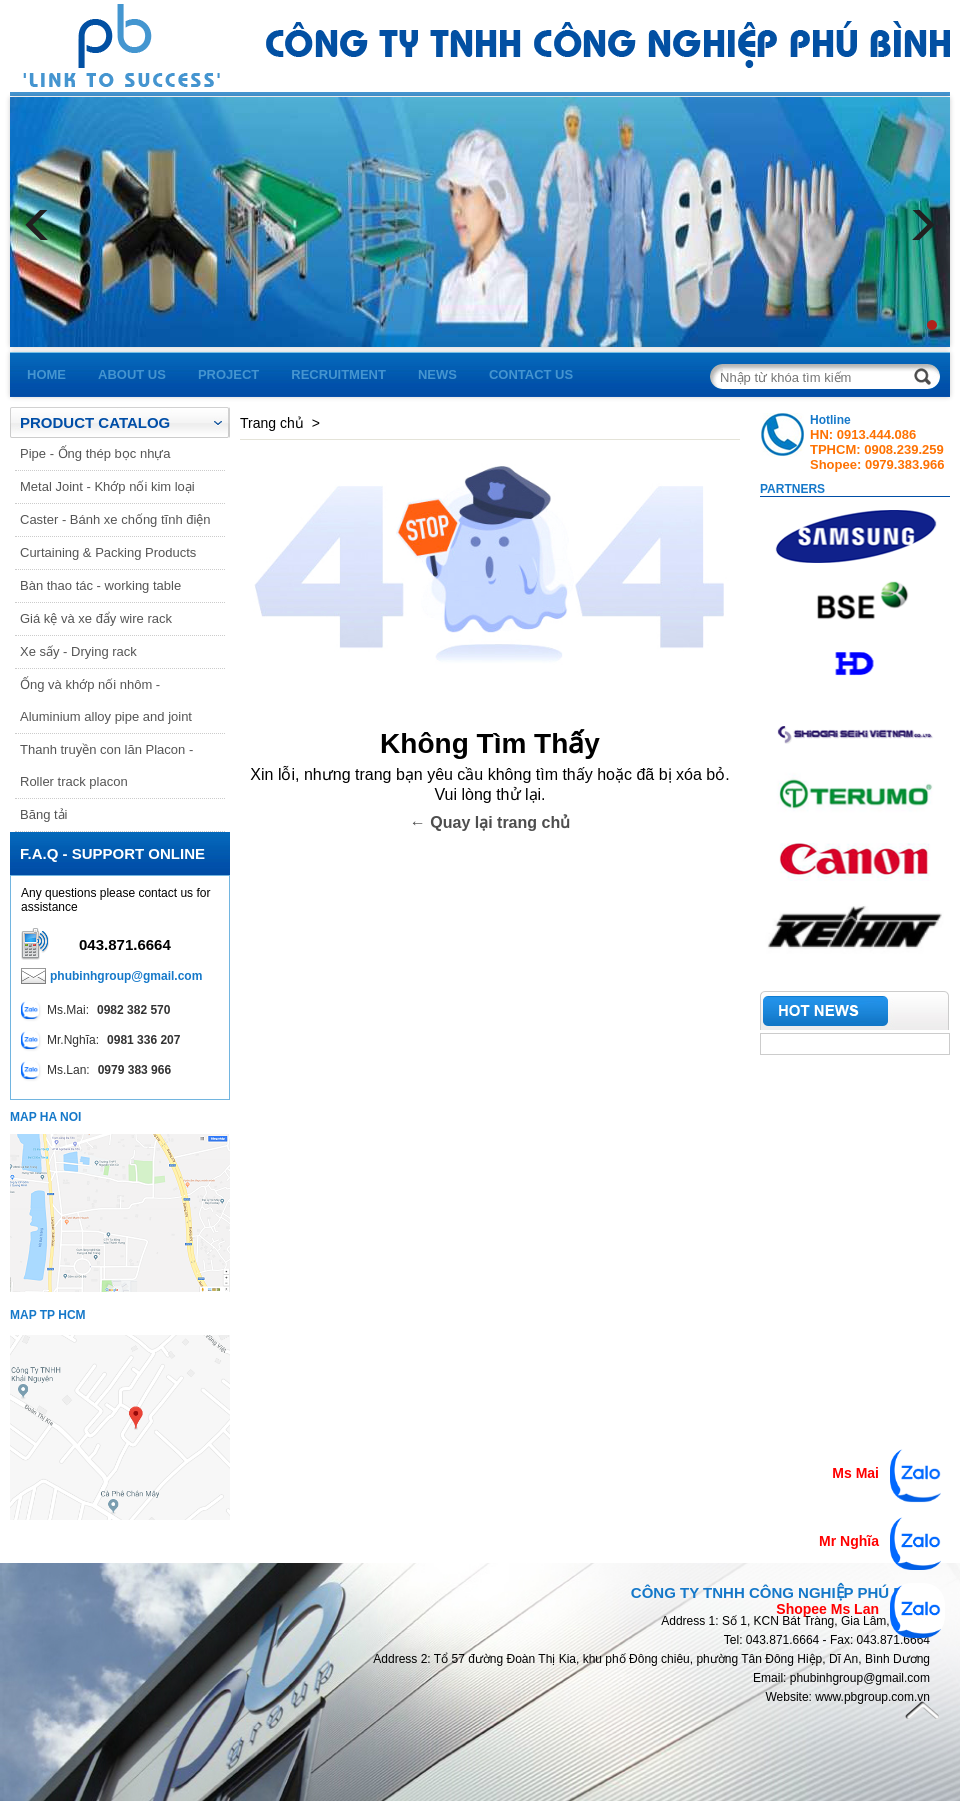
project (228, 374)
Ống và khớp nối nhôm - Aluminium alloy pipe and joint (106, 700)
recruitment (338, 374)
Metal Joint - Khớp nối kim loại (107, 486)
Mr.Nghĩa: (100, 1040)
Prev (40, 225)
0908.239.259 (904, 449)
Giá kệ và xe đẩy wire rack (96, 618)
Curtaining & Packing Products (108, 552)
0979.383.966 (905, 464)
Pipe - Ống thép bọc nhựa (95, 453)
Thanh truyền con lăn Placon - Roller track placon (106, 765)
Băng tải (43, 814)
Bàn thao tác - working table (100, 585)
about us (132, 374)
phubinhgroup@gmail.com (126, 976)
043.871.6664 (125, 944)
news (437, 374)
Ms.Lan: (96, 1070)
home (46, 374)
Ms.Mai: (95, 1010)
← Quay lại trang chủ (490, 822)
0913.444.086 (877, 434)
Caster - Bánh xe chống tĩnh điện (115, 519)
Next (920, 225)
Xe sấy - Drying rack (78, 651)
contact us (531, 374)
